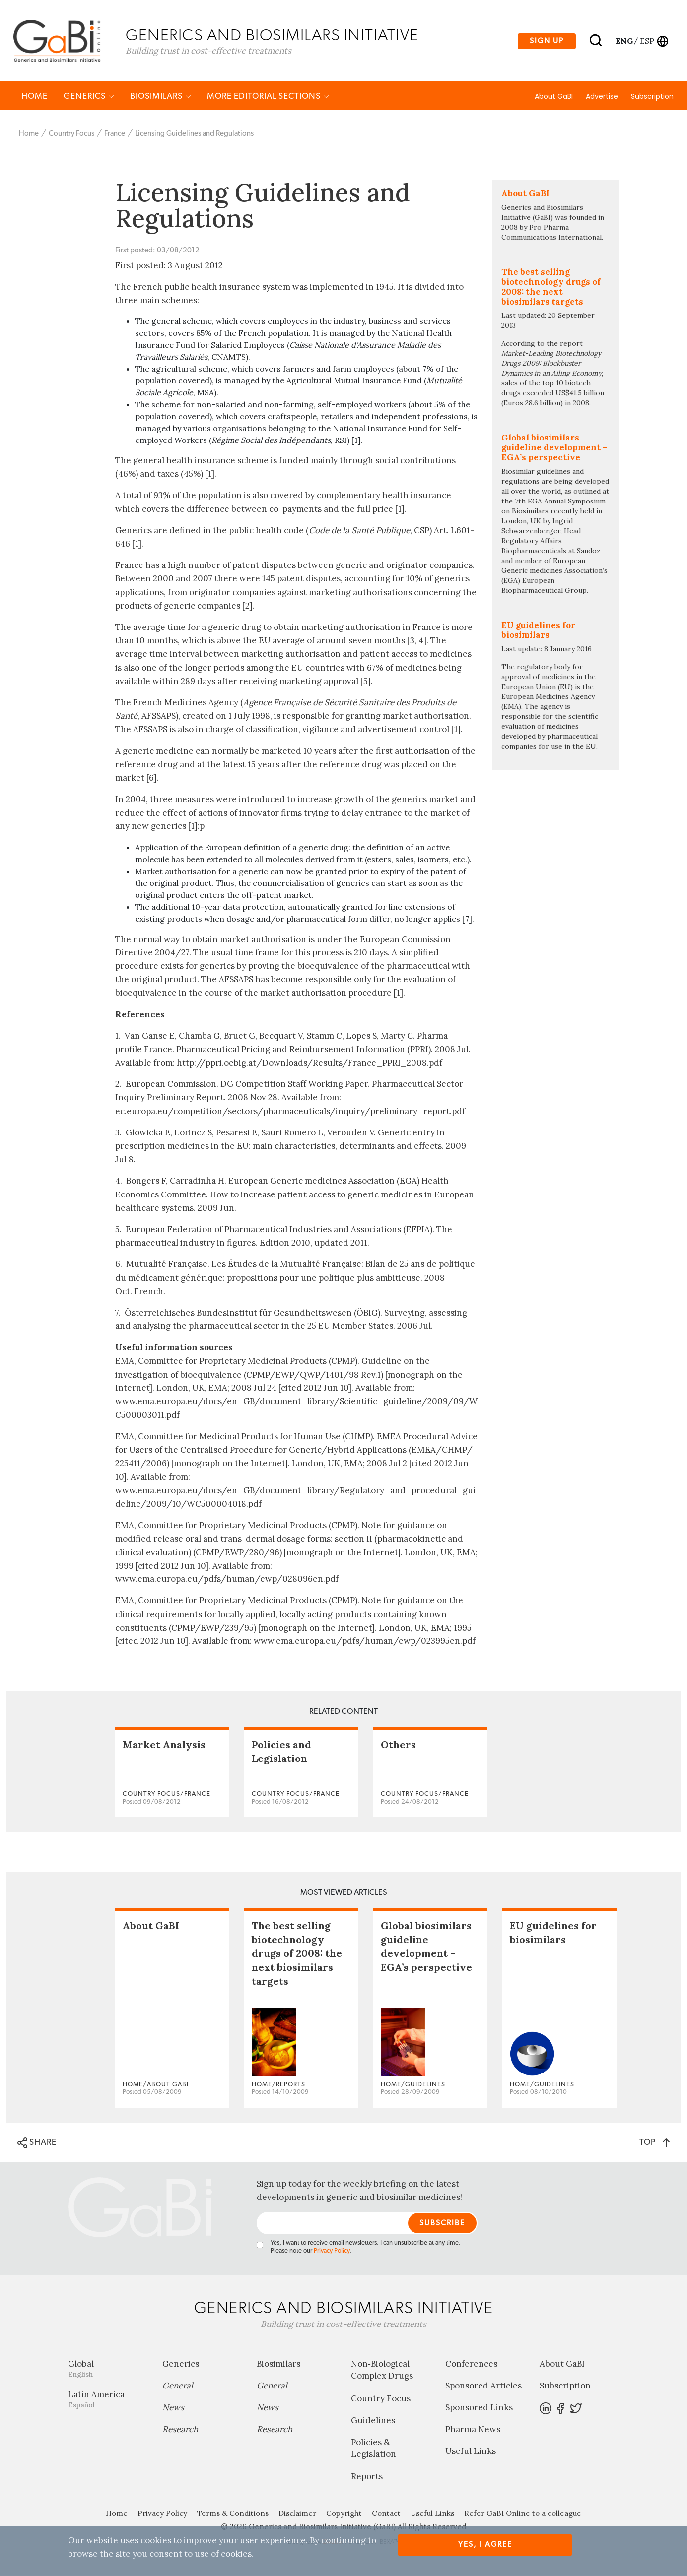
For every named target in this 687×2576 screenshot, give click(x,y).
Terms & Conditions (233, 2514)
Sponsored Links (479, 2408)
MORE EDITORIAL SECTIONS (268, 97)
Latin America (107, 2400)
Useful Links (470, 2452)
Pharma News (472, 2430)
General (177, 2387)
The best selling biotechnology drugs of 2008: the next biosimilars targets (297, 1955)
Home (34, 97)
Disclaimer (297, 2514)
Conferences (471, 2365)
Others (398, 1746)
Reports (367, 2477)
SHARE (37, 2144)
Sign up (547, 41)
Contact (386, 2514)
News (173, 2408)
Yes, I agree (485, 2544)
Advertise (602, 98)
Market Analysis (164, 1746)
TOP (654, 2143)
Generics (89, 97)
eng (624, 41)
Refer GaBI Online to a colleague (522, 2514)
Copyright (344, 2514)
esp (647, 41)
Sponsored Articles (483, 2387)
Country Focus (71, 135)
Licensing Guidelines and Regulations (194, 135)
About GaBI (554, 98)
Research (180, 2430)
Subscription (652, 98)
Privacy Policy (331, 2252)
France (114, 135)
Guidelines (373, 2421)
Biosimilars (160, 97)
